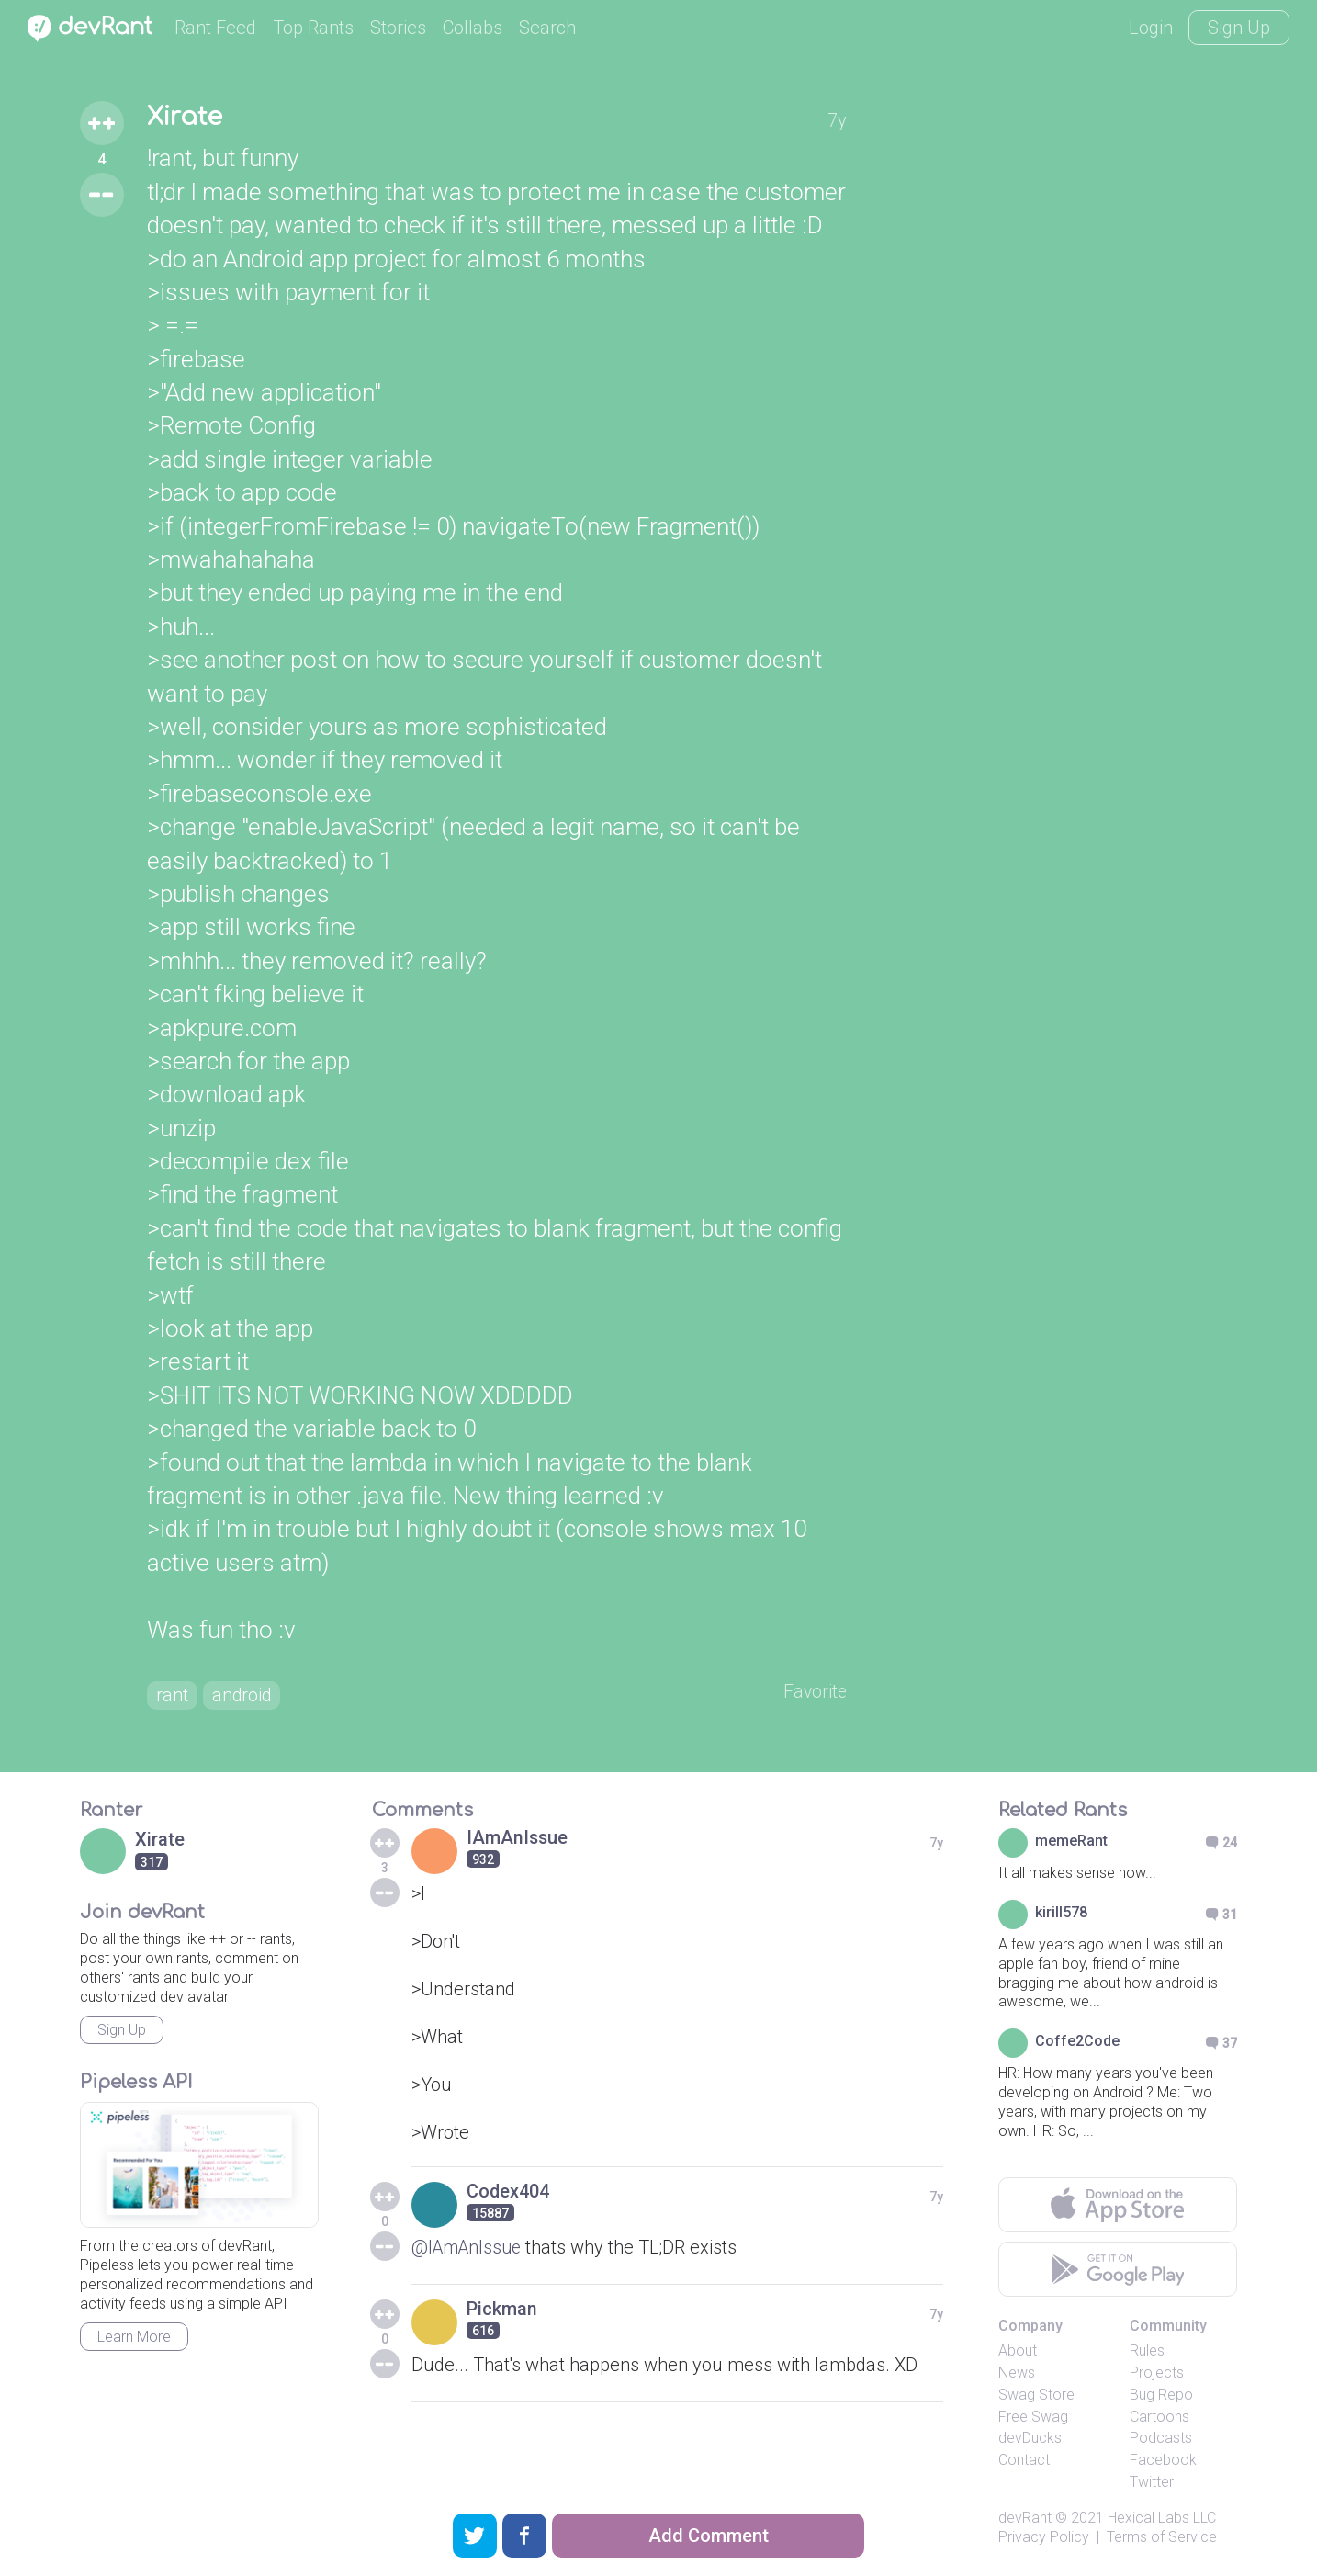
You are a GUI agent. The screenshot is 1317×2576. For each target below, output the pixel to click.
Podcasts (1161, 2439)
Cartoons (1159, 2417)
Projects (1157, 2374)
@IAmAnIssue (469, 2249)
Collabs (472, 28)
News (1016, 2374)
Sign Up (1239, 28)
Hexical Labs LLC (1162, 2519)
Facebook (1163, 2461)
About (1017, 2352)
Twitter (1152, 2483)
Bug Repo (1161, 2396)
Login (1151, 28)
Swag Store (1036, 2396)
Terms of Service (1162, 2538)
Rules (1147, 2352)
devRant (1025, 2519)
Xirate (187, 117)
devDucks (1030, 2439)
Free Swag (1033, 2417)
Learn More (134, 2338)
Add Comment (708, 2536)
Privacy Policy (1043, 2538)
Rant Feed (215, 28)
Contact (1024, 2461)
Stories (398, 28)
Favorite (814, 1693)
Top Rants (313, 28)
